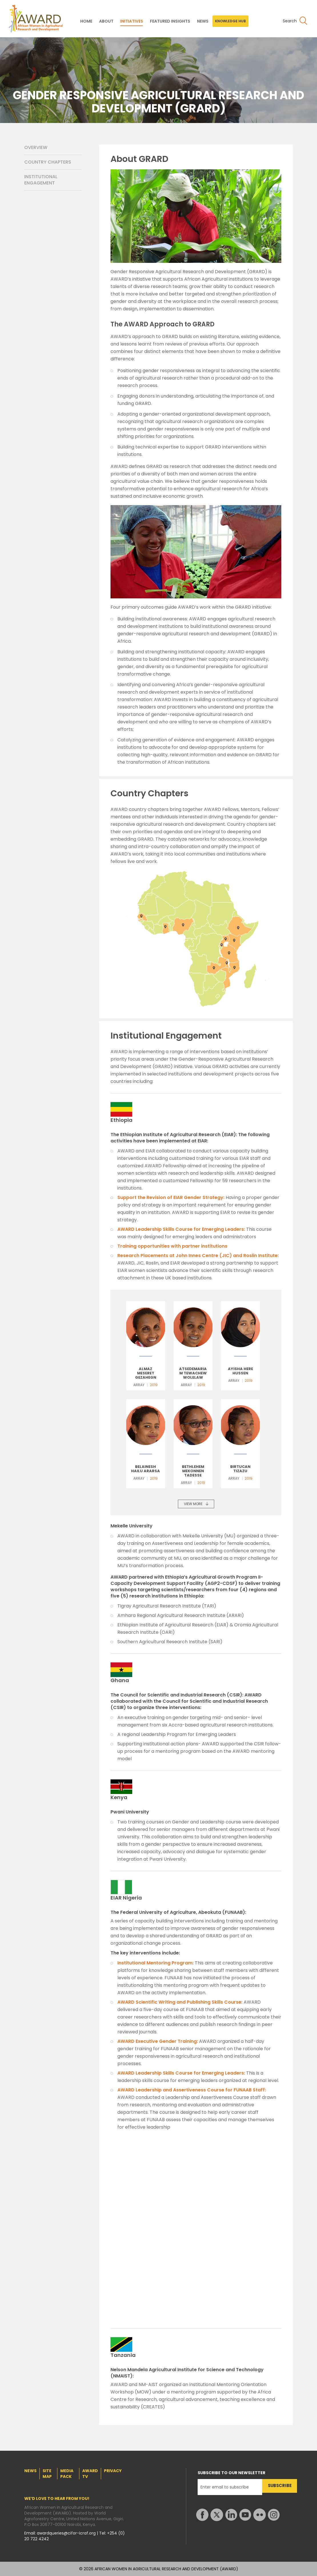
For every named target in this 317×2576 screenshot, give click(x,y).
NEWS (202, 21)
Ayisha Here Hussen (240, 1371)
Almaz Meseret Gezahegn (145, 1373)
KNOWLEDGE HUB (230, 21)
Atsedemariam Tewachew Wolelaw (193, 1373)
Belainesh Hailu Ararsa (145, 1468)
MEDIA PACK (66, 2473)
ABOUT (106, 21)
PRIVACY (113, 2471)
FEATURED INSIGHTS (170, 21)
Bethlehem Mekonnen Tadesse (193, 1470)
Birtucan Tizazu (240, 1468)
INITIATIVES (131, 21)
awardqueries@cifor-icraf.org (67, 2533)
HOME (86, 21)
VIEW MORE (193, 1503)
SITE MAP (47, 2473)
